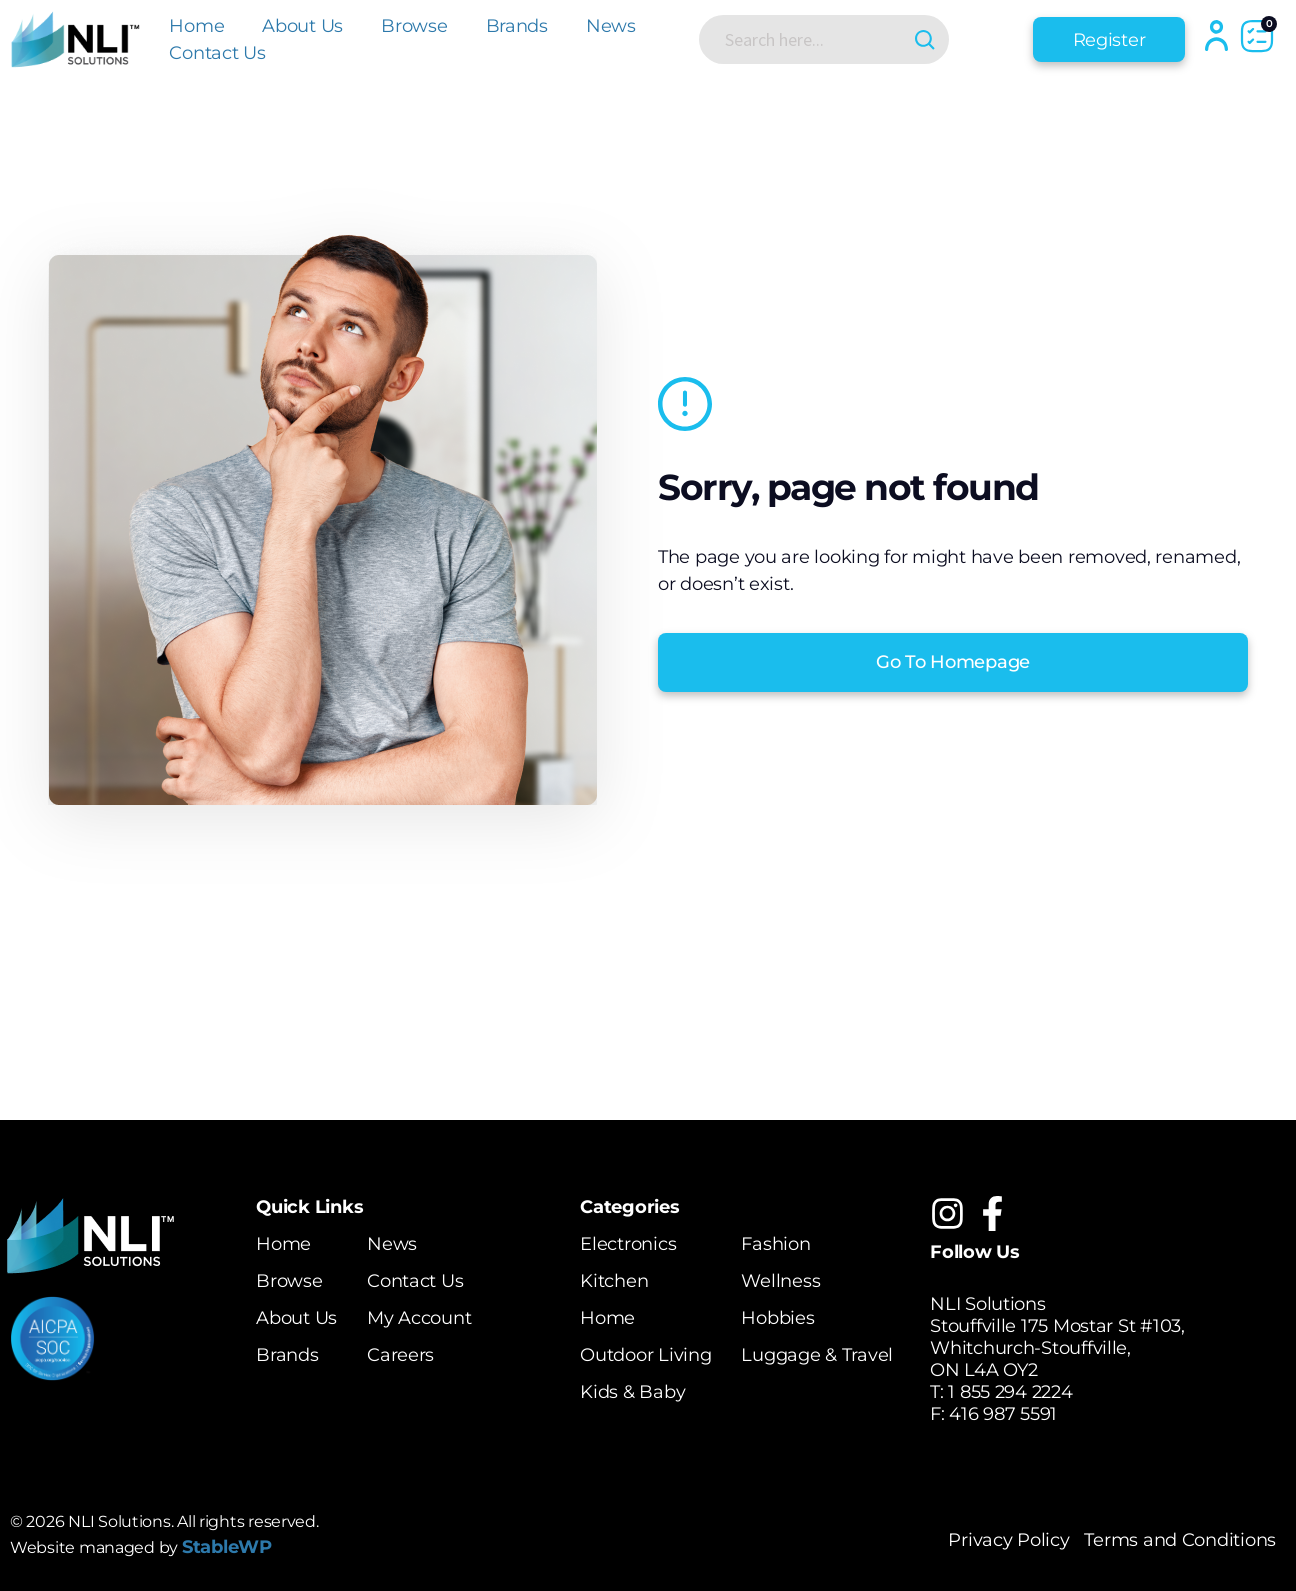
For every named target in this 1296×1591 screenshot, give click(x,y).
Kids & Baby (632, 1392)
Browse (414, 26)
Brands (517, 26)
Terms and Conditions (1180, 1540)
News (611, 26)
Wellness (780, 1281)
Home (196, 26)
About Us (302, 26)
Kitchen (614, 1281)
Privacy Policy (1008, 1540)
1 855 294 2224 (1010, 1392)
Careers (400, 1355)
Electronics (628, 1244)
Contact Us (217, 53)
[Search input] (808, 39)
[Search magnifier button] (924, 39)
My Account (419, 1318)
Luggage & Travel (817, 1355)
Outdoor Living (645, 1355)
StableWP (227, 1547)
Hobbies (777, 1318)
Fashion (775, 1244)
